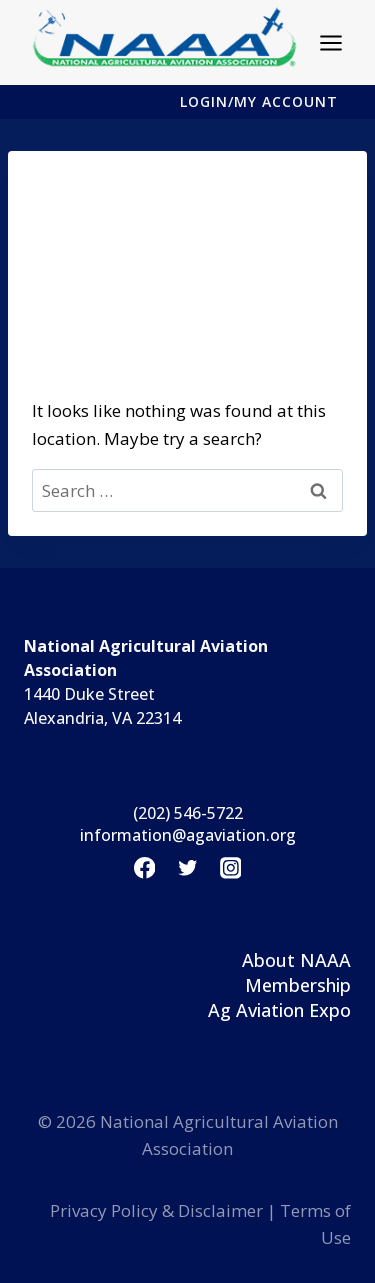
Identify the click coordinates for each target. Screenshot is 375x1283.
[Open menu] (331, 42)
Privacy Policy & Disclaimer (156, 1210)
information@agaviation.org (188, 835)
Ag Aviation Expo (279, 1010)
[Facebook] (144, 868)
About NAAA (296, 960)
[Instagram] (230, 868)
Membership (298, 985)
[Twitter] (187, 868)
